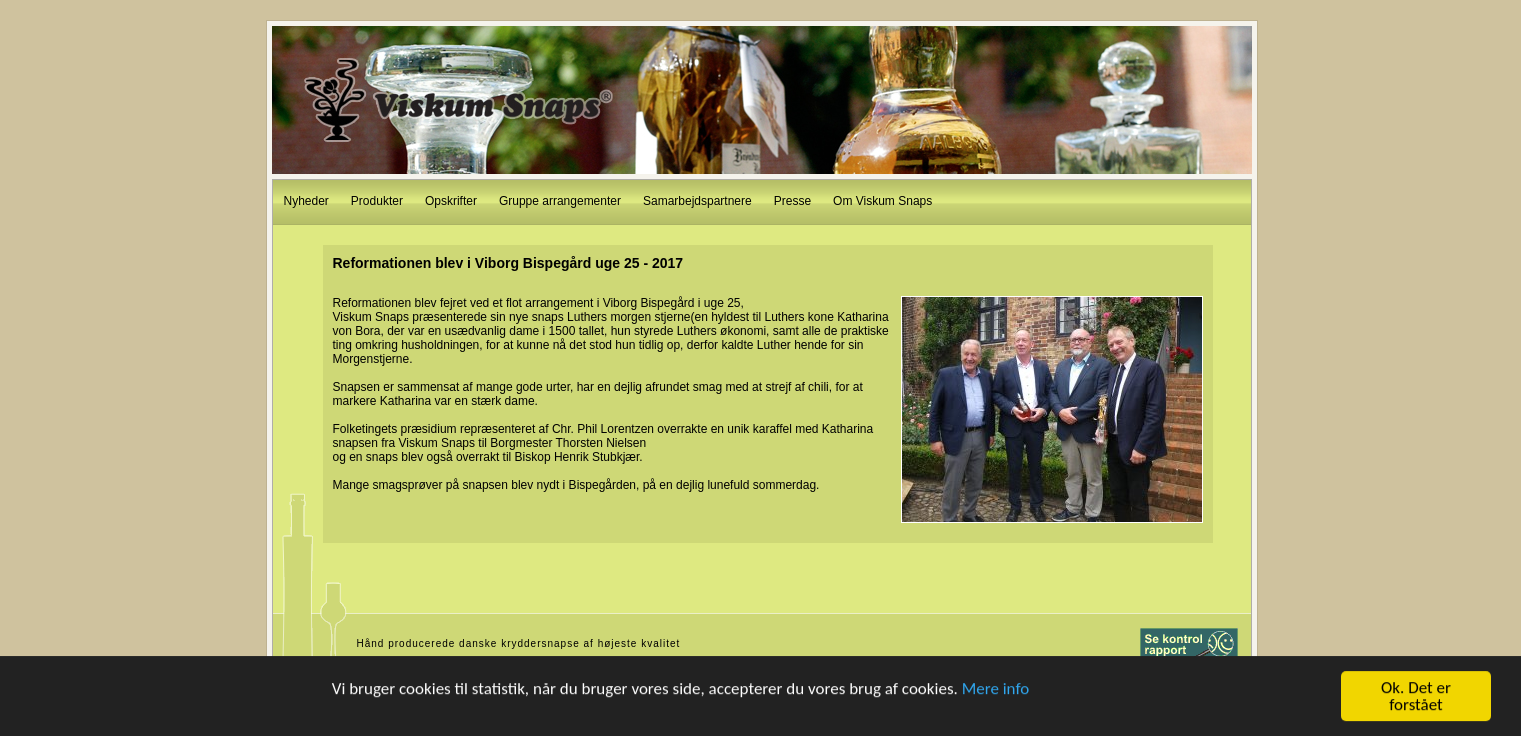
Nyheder (306, 201)
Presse (792, 201)
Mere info (996, 688)
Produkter (377, 201)
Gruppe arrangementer (560, 201)
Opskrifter (451, 201)
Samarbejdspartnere (697, 201)
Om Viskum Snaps (882, 201)
